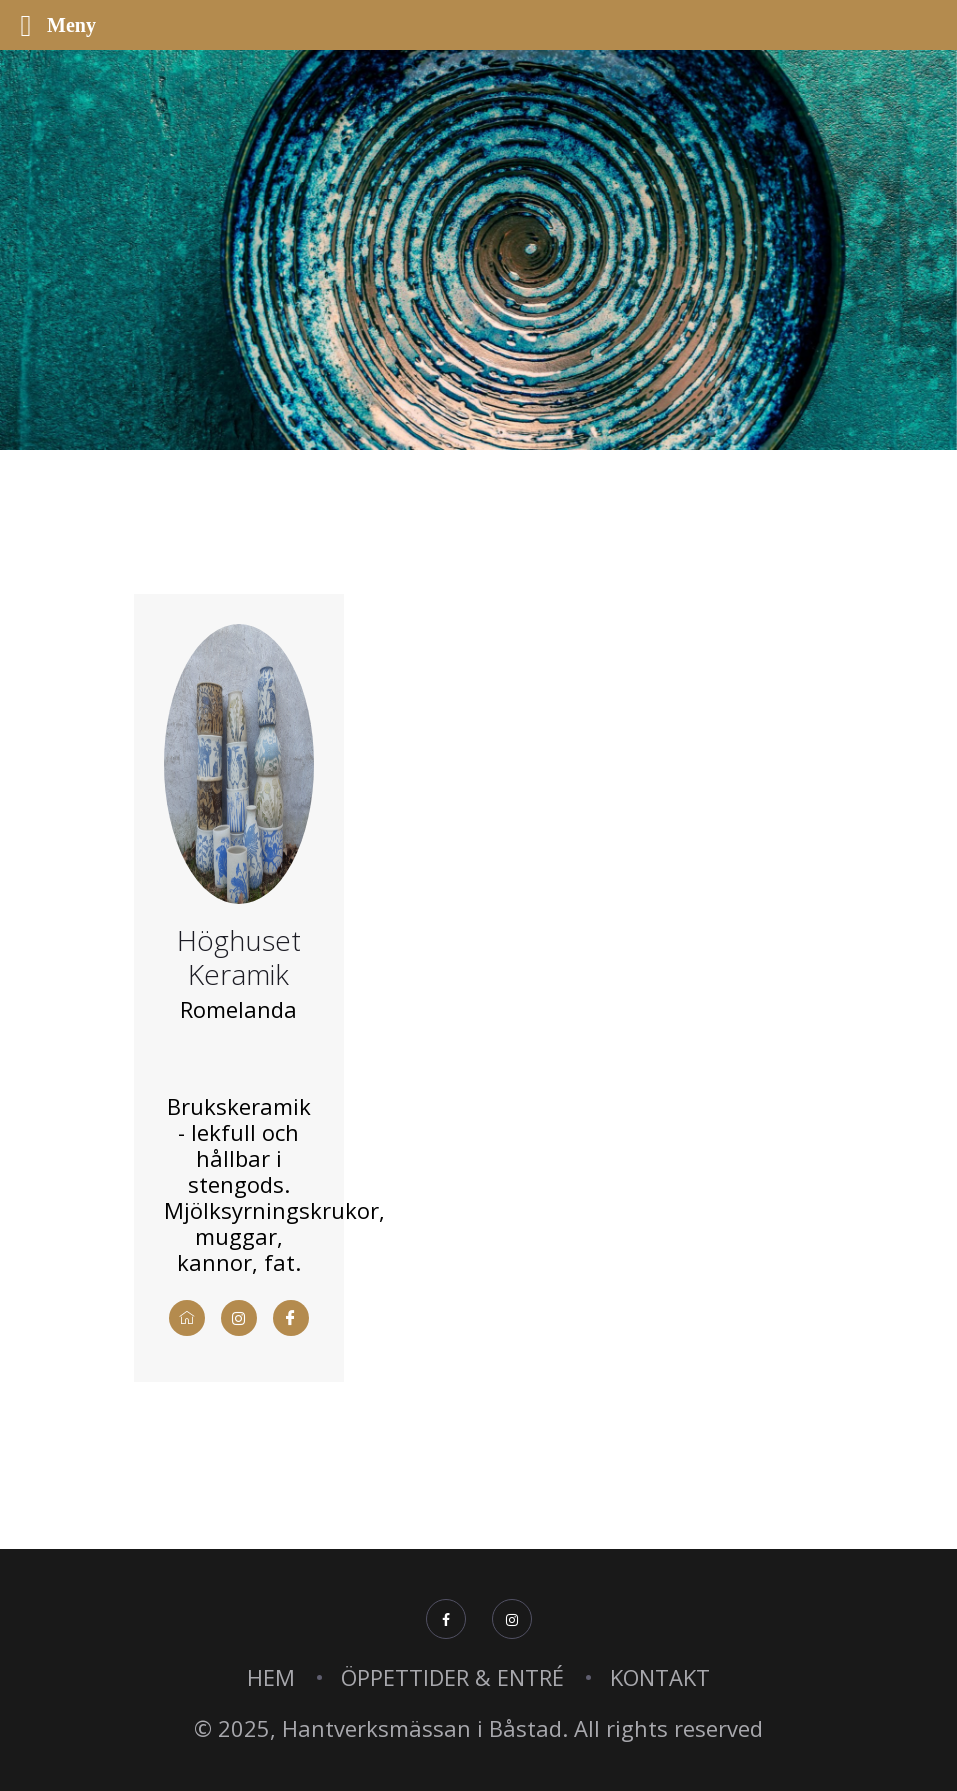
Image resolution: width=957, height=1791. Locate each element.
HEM (271, 1677)
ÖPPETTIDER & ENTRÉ (452, 1677)
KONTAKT (660, 1677)
